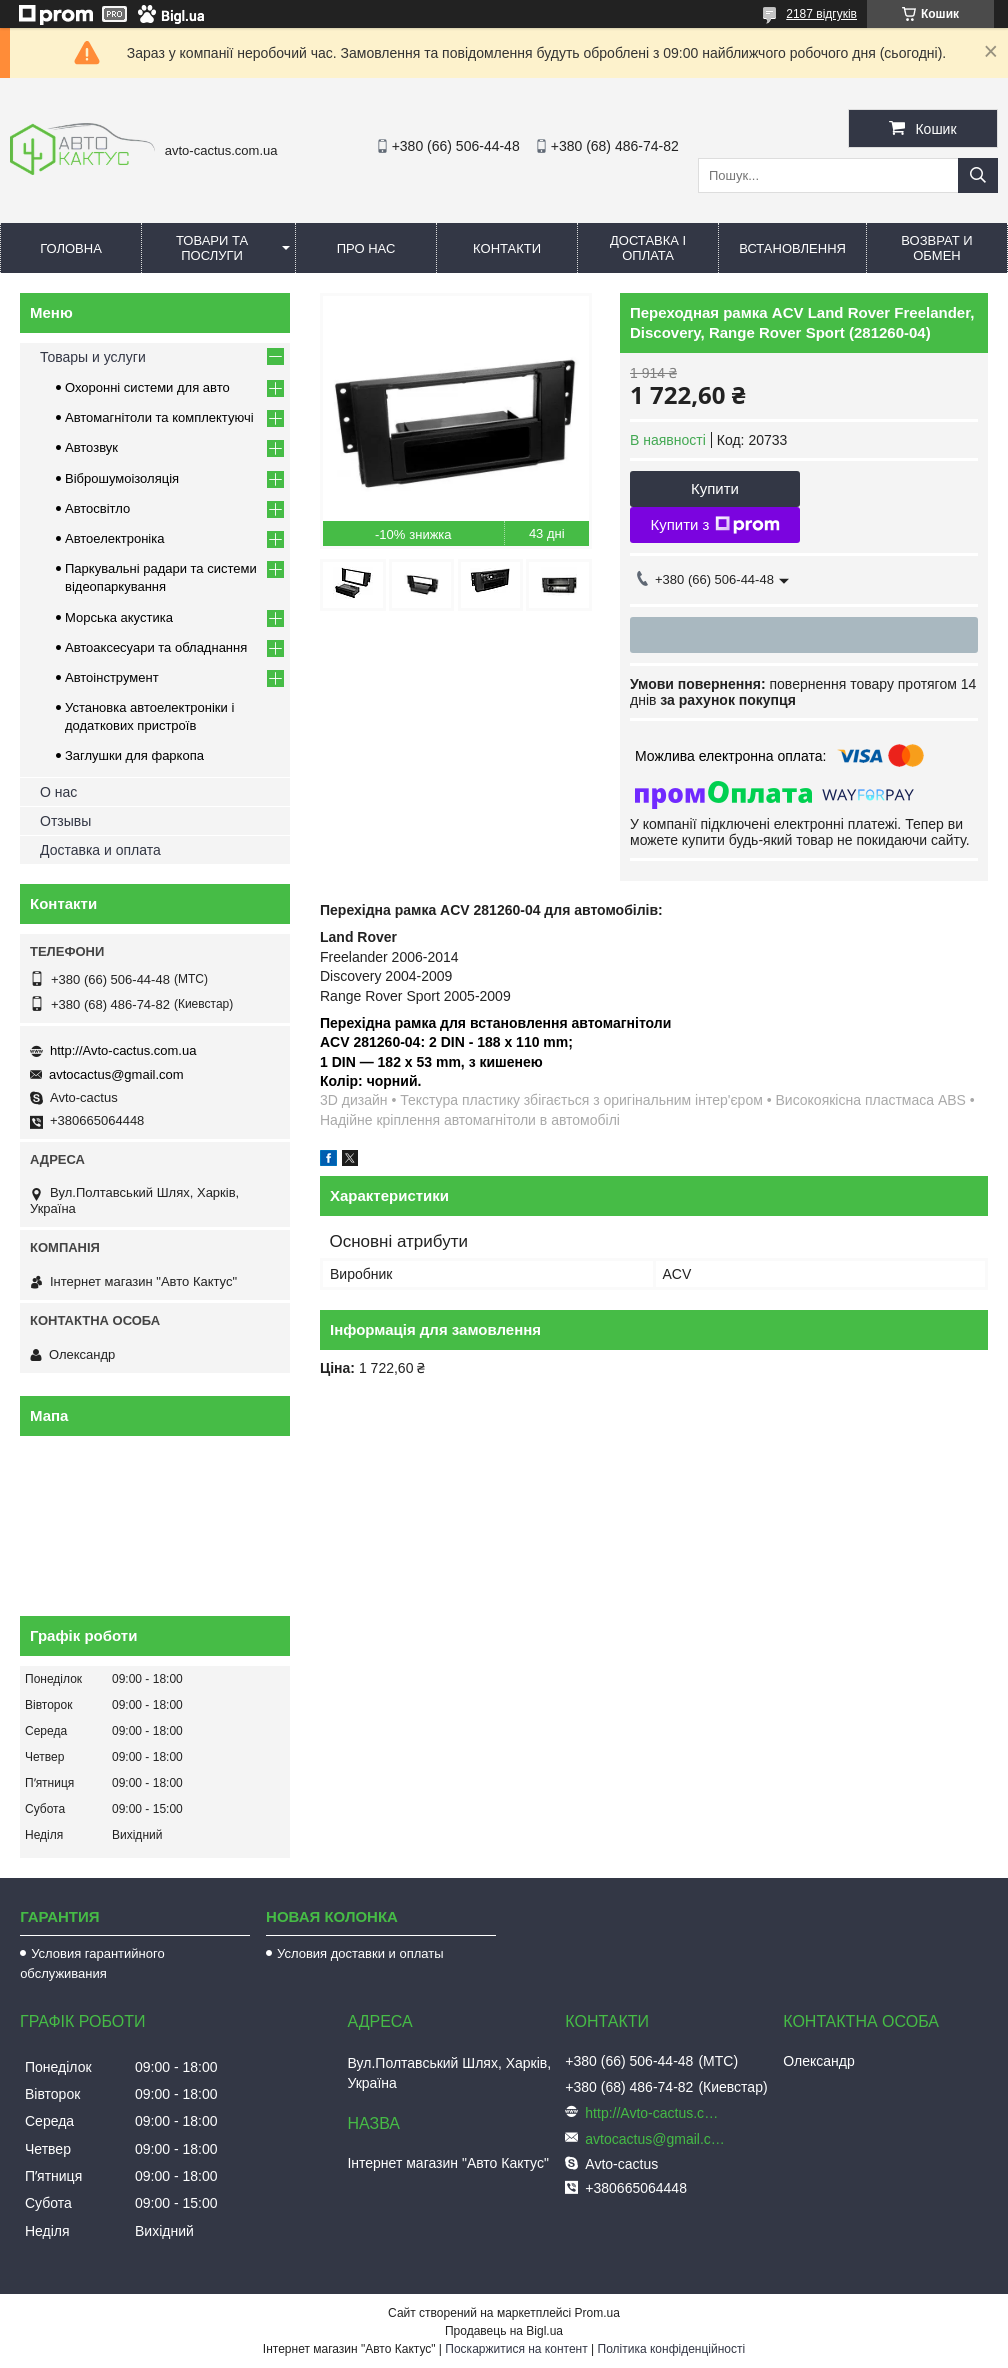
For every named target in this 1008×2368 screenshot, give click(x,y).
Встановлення (792, 248)
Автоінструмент (112, 677)
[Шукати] (978, 175)
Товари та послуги (212, 248)
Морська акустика (119, 617)
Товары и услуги (93, 357)
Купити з (714, 525)
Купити (715, 488)
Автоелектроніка (114, 538)
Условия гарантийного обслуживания (92, 1963)
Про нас (366, 248)
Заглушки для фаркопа (134, 755)
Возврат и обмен (936, 248)
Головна (71, 248)
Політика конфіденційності (672, 2349)
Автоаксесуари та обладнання (156, 647)
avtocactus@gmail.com (116, 1074)
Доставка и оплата (100, 850)
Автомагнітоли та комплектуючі (159, 417)
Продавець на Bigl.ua (504, 2331)
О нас (58, 792)
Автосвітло (97, 508)
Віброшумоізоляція (122, 478)
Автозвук (91, 447)
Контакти (507, 248)
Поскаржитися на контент (516, 2349)
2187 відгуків (821, 14)
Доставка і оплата (648, 248)
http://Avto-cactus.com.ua (123, 1050)
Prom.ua (597, 2313)
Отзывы (65, 821)
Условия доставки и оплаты (360, 1953)
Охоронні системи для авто (147, 387)
